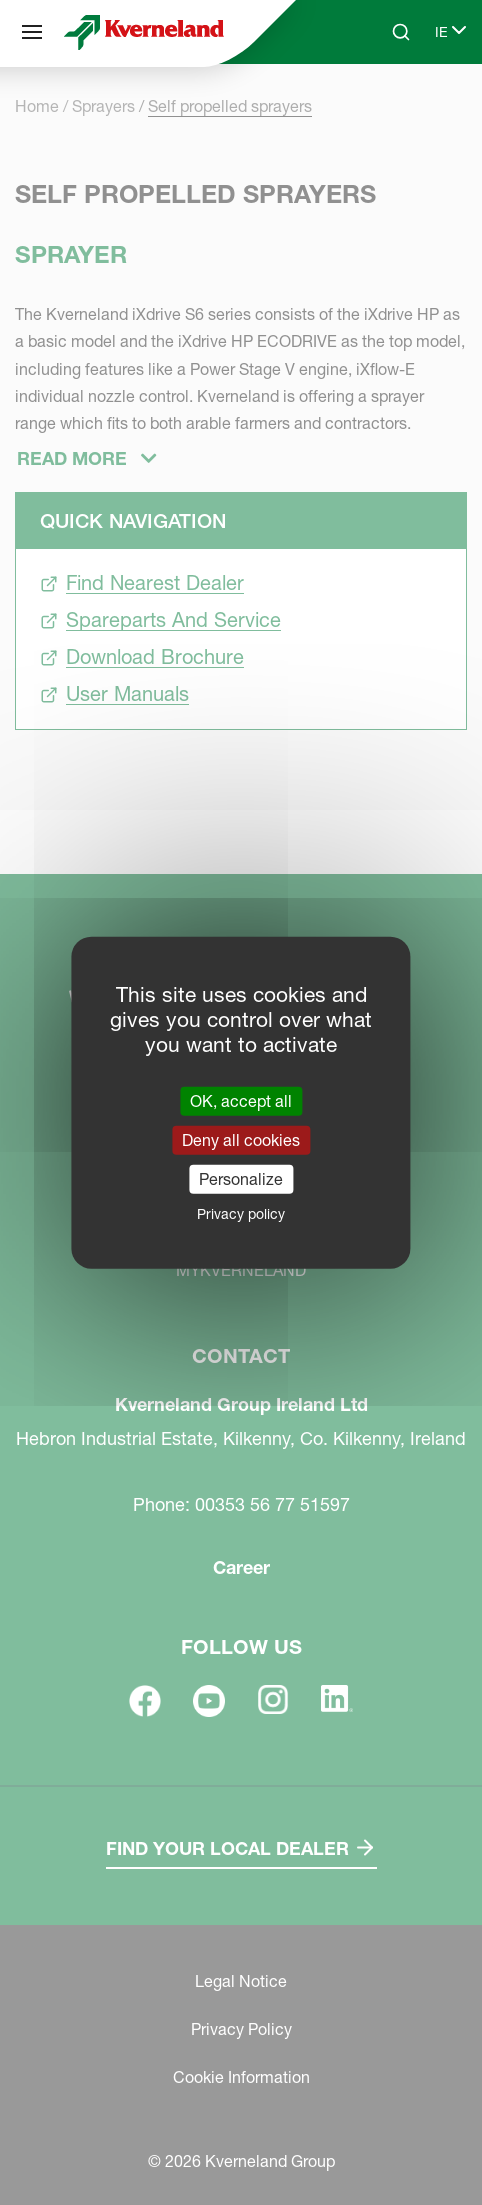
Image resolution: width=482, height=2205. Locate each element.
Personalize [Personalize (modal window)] (241, 1179)
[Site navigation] (32, 32)
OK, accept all (241, 1100)
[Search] (401, 32)
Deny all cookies (241, 1139)
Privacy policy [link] (241, 1214)
